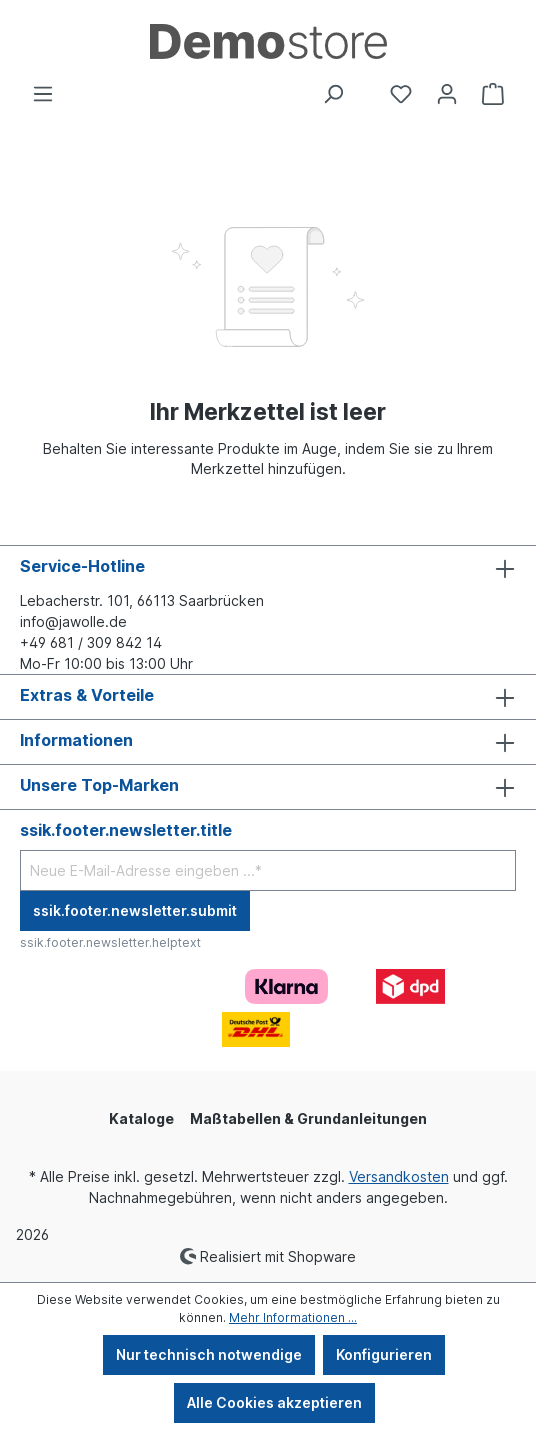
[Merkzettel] (401, 94)
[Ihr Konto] (447, 94)
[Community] (367, 86)
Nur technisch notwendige (209, 1354)
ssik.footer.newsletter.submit (135, 910)
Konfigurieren (384, 1354)
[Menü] (43, 94)
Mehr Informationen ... (293, 1317)
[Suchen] (333, 94)
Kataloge (141, 1118)
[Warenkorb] (493, 94)
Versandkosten (399, 1176)
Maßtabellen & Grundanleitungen (308, 1118)
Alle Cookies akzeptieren (274, 1402)
